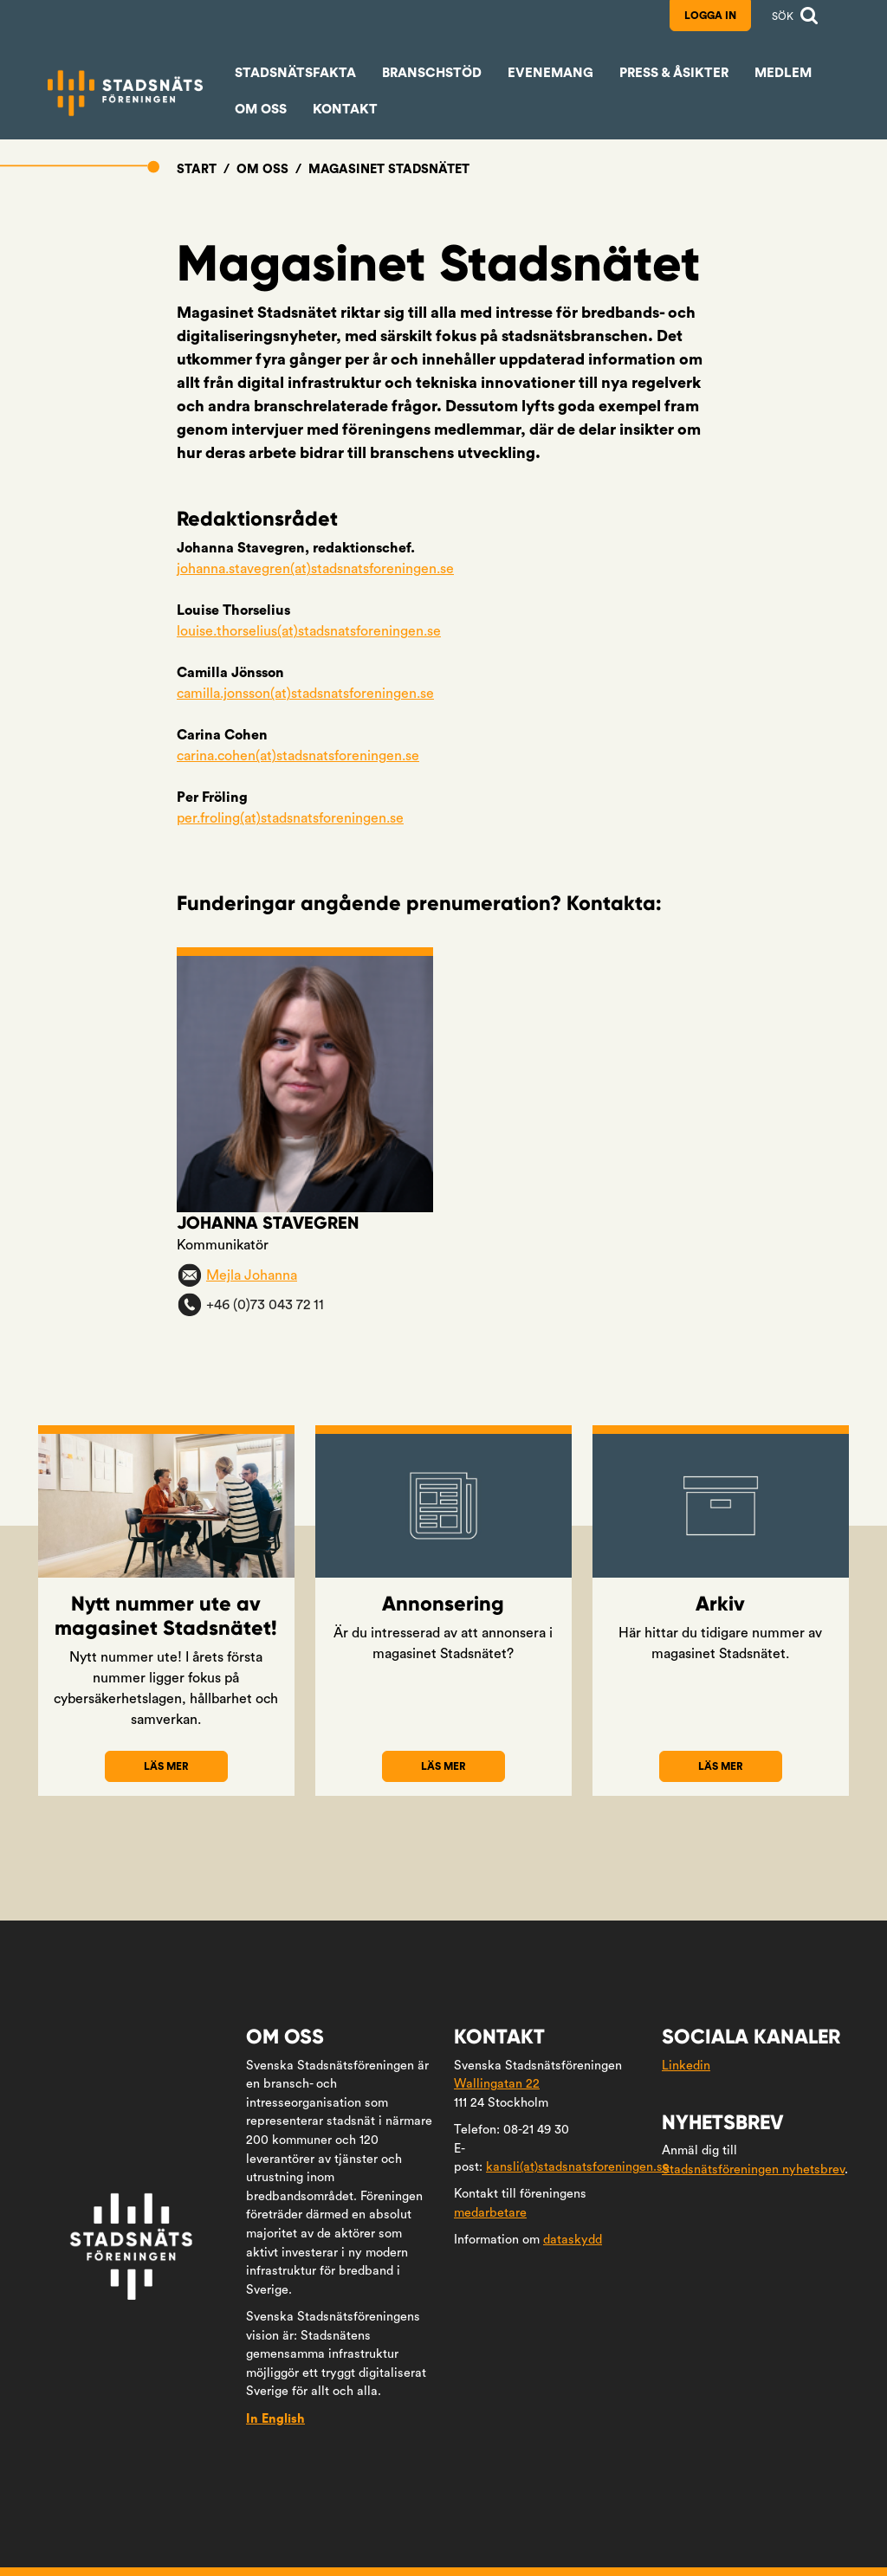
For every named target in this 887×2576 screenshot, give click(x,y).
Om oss (261, 109)
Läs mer (185, 1771)
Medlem (783, 73)
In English (275, 2418)
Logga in (710, 15)
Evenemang (550, 73)
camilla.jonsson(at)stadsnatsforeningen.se (305, 693)
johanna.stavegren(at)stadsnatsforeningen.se (315, 569)
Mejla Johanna (251, 1275)
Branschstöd (432, 73)
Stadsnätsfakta (295, 73)
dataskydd (572, 2239)
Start (197, 169)
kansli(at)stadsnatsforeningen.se (578, 2166)
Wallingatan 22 (497, 2083)
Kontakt (345, 109)
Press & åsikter (673, 73)
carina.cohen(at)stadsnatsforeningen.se (298, 756)
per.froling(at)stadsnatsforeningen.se (290, 818)
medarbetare (490, 2212)
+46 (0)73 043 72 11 (265, 1305)
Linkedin (686, 2065)
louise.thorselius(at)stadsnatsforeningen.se (309, 631)
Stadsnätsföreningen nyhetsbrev (753, 2169)
